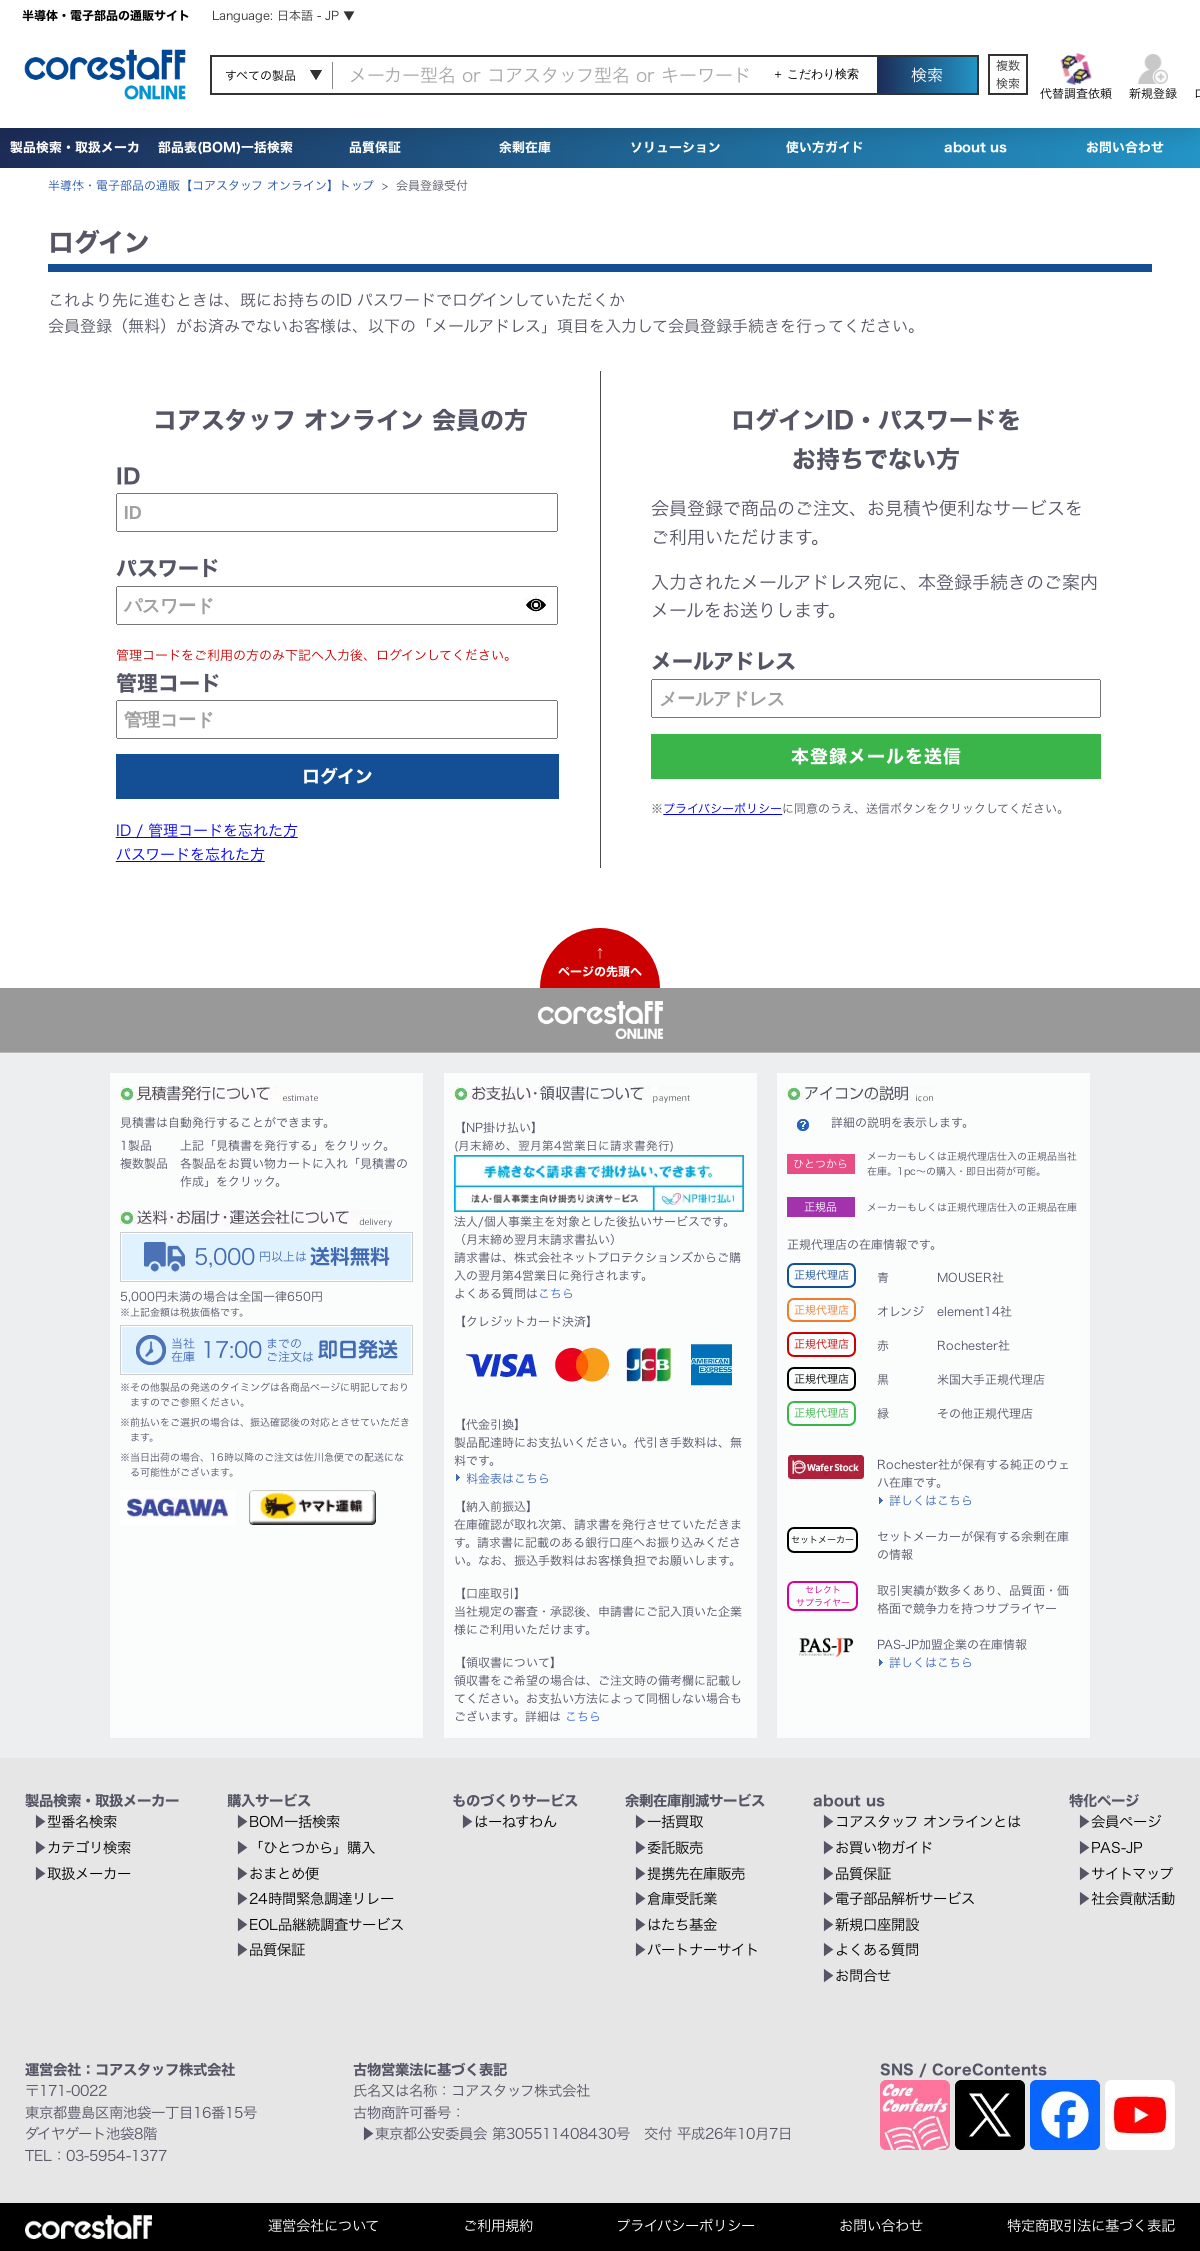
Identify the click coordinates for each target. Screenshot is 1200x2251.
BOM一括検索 (294, 1821)
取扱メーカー (89, 1873)
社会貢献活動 (1133, 1898)
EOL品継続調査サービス (326, 1924)
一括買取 (675, 1821)
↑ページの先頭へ (600, 962)
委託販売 (675, 1847)
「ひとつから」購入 (312, 1847)
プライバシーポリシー (722, 808)
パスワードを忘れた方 (190, 854)
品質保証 (375, 147)
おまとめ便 (284, 1873)
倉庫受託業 (682, 1898)
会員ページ (1126, 1821)
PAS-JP (1117, 1847)
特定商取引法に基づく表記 (1091, 2225)
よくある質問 (877, 1949)
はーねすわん (515, 1821)
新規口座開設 (877, 1924)
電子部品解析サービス (905, 1898)
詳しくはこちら (931, 1500)
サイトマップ (1132, 1873)
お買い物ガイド (884, 1847)
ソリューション (675, 147)
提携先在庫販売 (696, 1873)
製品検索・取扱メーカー (75, 167)
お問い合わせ (1125, 147)
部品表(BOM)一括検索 (225, 147)
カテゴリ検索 (89, 1847)
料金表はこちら (508, 1478)
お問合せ (863, 1975)
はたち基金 (682, 1924)
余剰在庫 (525, 147)
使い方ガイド (825, 147)
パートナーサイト (703, 1949)
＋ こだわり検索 (815, 74)
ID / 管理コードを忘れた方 (207, 830)
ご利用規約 (498, 2225)
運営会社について (323, 2225)
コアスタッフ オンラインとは (928, 1821)
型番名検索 (82, 1821)
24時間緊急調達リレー (321, 1898)
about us (975, 147)
